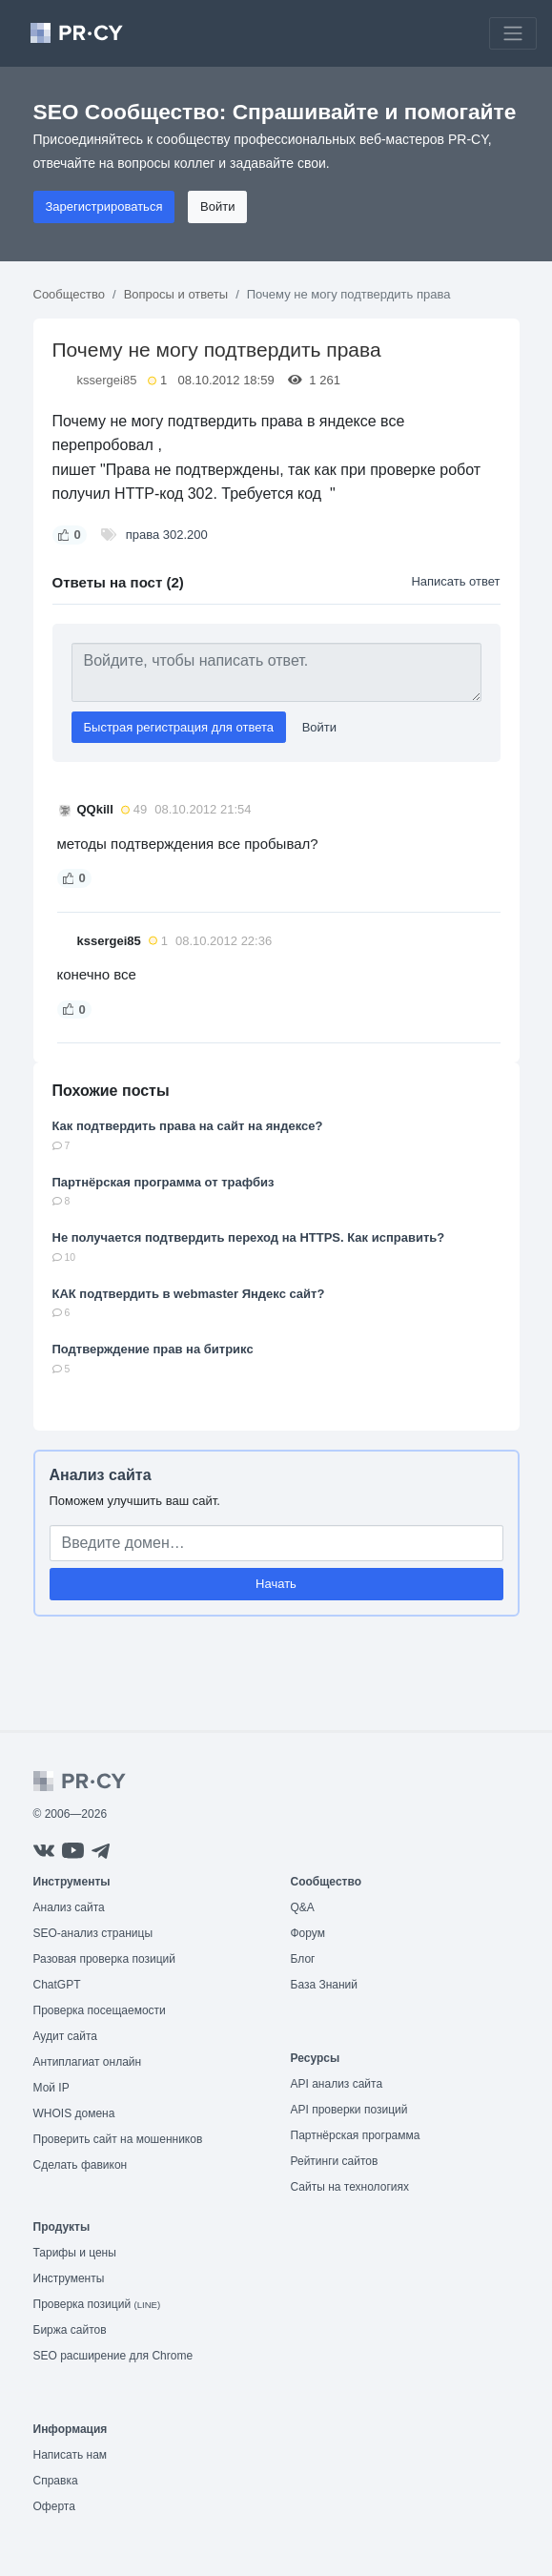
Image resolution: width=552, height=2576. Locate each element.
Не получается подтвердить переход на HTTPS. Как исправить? (248, 1237)
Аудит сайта (65, 2036)
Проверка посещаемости (99, 2010)
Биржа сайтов (70, 2330)
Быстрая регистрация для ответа (179, 727)
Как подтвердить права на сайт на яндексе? (187, 1126)
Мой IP (51, 2087)
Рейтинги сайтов (334, 2161)
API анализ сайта (337, 2084)
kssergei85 (107, 380)
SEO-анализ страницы (93, 1933)
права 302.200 (167, 534)
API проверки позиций (349, 2109)
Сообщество (69, 294)
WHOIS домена (74, 2113)
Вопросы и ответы (176, 294)
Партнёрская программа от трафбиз (163, 1182)
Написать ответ (455, 581)
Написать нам (70, 2455)
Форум (308, 1933)
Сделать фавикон (80, 2165)
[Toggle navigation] (513, 33)
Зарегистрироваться (104, 206)
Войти (217, 206)
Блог (303, 1959)
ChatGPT (57, 1984)
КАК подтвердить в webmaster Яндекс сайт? (188, 1294)
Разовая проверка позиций (104, 1959)
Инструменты (69, 2278)
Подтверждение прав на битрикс (153, 1349)
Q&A (303, 1907)
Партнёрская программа (355, 2135)
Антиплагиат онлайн (87, 2062)
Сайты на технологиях (350, 2187)
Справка (55, 2480)
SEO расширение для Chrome (113, 2355)
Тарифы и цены (74, 2252)
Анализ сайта (101, 1475)
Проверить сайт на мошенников (118, 2139)
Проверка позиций (97, 2304)
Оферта (54, 2506)
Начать (276, 1584)
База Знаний (324, 1984)
